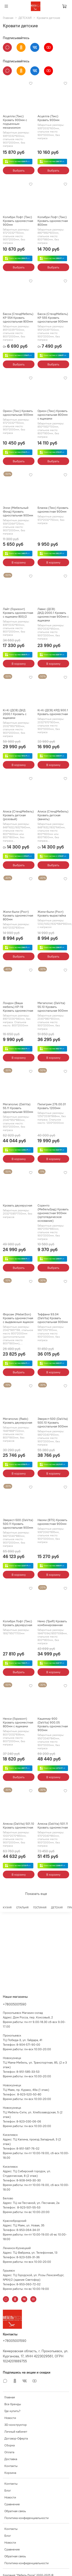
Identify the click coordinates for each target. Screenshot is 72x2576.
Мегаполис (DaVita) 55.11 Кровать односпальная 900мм (18, 1108)
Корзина (10, 2473)
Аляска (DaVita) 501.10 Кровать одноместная (18, 1825)
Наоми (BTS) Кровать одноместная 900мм (52, 1522)
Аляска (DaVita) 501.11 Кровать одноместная (53, 1825)
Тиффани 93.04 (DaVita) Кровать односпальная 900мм (53, 1318)
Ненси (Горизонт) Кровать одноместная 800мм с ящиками (18, 1722)
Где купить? (12, 2411)
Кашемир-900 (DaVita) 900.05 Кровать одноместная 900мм (53, 1724)
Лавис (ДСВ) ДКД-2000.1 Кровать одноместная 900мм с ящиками (53, 614)
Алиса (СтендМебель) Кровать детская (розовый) (18, 815)
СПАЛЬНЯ (22, 1907)
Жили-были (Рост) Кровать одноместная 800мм (18, 915)
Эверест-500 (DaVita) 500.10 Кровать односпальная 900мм (53, 1422)
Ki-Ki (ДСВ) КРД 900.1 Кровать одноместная (53, 712)
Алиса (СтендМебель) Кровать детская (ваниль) (53, 815)
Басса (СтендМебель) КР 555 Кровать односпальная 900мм (53, 317)
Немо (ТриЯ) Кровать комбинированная (52, 1623)
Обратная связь (15, 2511)
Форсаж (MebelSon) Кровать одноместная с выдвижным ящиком (18, 1318)
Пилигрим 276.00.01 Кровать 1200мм (52, 1106)
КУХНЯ (7, 1907)
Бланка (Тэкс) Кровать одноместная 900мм (53, 509)
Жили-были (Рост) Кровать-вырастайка (52, 913)
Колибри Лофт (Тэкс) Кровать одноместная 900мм (18, 220)
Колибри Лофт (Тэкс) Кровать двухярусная (17, 1623)
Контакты (11, 2466)
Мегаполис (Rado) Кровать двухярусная (17, 1420)
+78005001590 (14, 2004)
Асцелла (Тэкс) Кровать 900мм (48, 118)
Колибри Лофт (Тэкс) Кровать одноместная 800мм (53, 220)
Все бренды (12, 2404)
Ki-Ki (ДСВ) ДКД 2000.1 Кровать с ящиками (14, 714)
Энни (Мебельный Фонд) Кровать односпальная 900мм (18, 511)
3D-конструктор (15, 2425)
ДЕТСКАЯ (25, 18)
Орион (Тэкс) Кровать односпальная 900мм (18, 413)
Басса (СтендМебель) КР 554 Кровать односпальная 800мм (18, 317)
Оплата (9, 2452)
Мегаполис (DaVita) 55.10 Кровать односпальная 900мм (53, 1006)
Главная (8, 18)
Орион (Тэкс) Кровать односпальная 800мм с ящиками (53, 414)
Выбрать (19, 170)
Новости (10, 2418)
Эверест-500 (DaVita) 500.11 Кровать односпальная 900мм (18, 1523)
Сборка (9, 2445)
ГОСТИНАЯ (39, 1907)
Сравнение (12, 2504)
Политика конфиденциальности (26, 2518)
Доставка (10, 2459)
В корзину (19, 562)
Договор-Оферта (16, 2438)
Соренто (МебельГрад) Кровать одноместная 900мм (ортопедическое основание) (53, 1213)
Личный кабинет (15, 2431)
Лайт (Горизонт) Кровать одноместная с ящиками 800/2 (18, 612)
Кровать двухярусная (17, 1205)
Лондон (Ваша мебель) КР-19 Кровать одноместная (18, 1006)
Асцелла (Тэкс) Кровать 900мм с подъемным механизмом (15, 121)
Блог (7, 2490)
